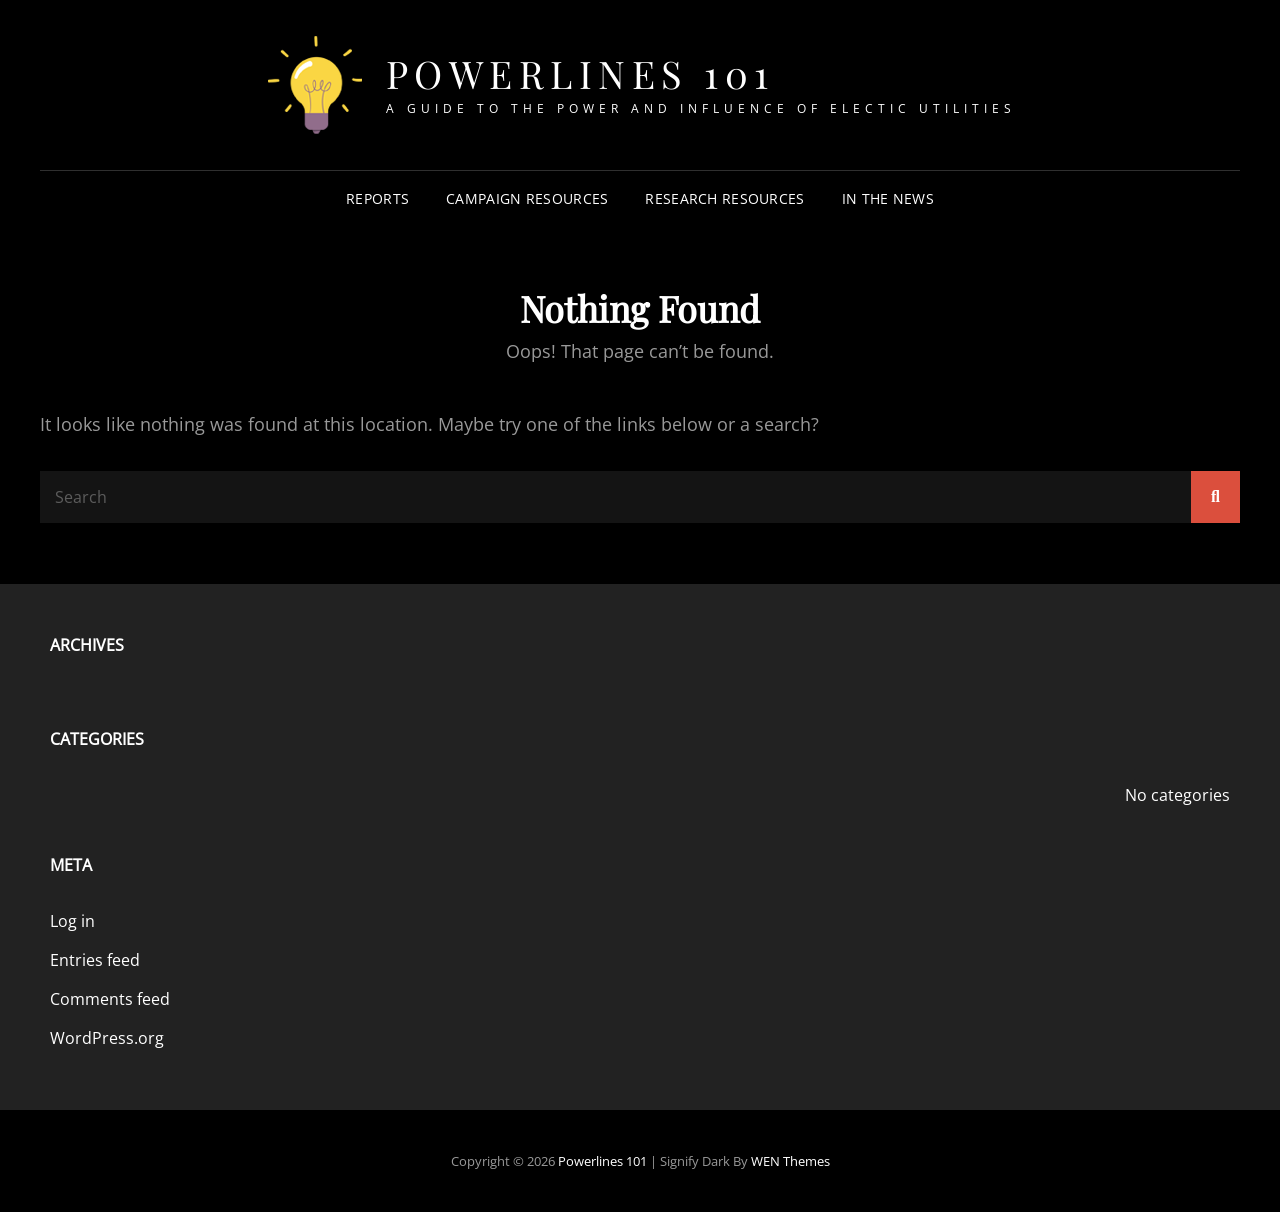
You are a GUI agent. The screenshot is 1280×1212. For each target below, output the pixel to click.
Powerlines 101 (580, 73)
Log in (72, 921)
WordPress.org (107, 1038)
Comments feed (110, 999)
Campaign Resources (527, 198)
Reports (377, 198)
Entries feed (95, 960)
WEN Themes (790, 1161)
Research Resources (724, 198)
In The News (888, 198)
